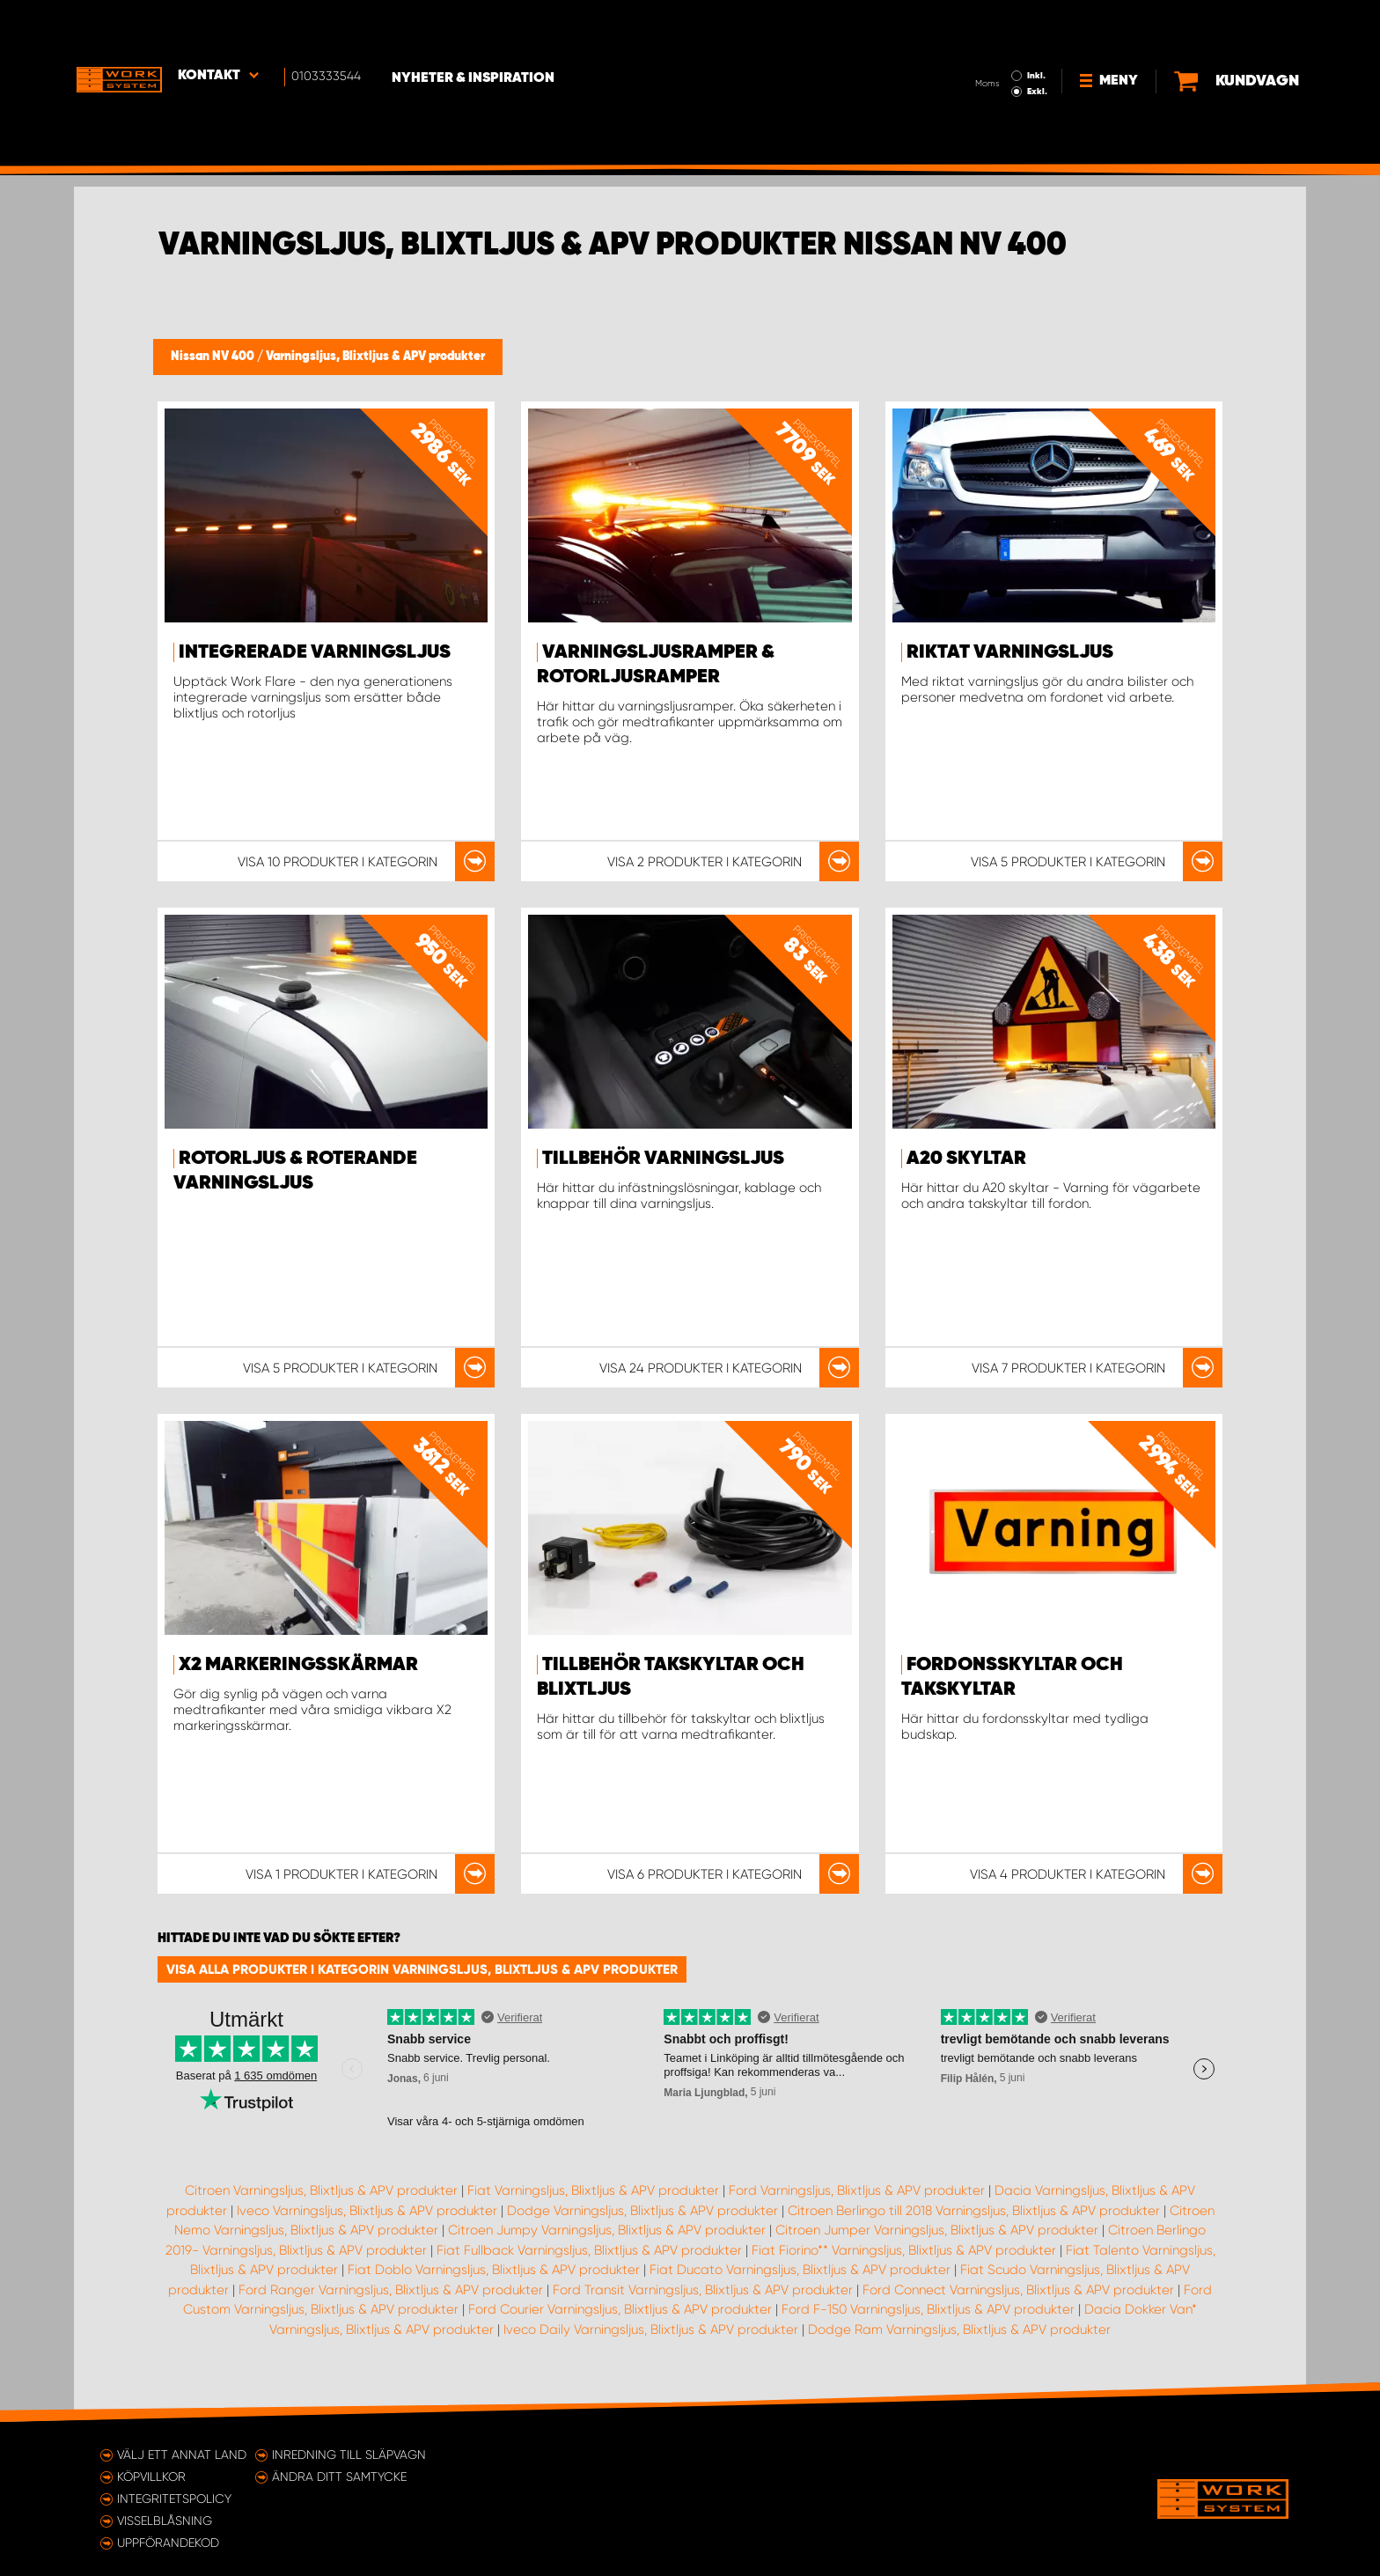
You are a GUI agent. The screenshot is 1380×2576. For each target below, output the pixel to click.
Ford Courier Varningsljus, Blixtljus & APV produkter (620, 2309)
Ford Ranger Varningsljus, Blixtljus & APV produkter (391, 2290)
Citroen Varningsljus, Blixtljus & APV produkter (321, 2190)
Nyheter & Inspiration (479, 27)
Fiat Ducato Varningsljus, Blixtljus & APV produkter (800, 2270)
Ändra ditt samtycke (339, 2476)
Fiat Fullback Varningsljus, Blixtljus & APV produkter (589, 2250)
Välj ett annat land (181, 2454)
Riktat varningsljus (1010, 652)
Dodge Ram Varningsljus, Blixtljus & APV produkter (959, 2329)
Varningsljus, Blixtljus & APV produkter (375, 356)
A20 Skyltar (966, 1158)
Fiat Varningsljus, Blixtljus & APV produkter (593, 2190)
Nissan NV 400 (214, 356)
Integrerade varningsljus (315, 652)
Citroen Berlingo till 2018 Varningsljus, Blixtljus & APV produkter (974, 2211)
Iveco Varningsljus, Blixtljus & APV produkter (367, 2211)
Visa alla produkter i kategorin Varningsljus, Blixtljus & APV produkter (422, 1969)
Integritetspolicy (174, 2498)
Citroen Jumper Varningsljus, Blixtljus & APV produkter (936, 2230)
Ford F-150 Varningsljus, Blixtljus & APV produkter (928, 2309)
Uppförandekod (168, 2543)
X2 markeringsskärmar (298, 1664)
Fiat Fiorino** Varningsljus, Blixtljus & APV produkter (904, 2250)
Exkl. (981, 40)
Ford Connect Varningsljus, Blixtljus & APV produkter (1018, 2290)
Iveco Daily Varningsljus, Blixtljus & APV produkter (650, 2329)
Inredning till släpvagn (349, 2454)
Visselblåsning (164, 2520)
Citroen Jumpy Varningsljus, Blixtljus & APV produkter (607, 2230)
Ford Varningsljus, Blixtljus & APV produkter (857, 2190)
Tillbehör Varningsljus (663, 1158)
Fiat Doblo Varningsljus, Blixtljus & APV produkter (494, 2270)
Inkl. (980, 24)
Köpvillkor (151, 2476)
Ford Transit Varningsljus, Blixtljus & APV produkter (703, 2290)
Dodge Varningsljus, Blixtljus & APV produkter (642, 2211)
